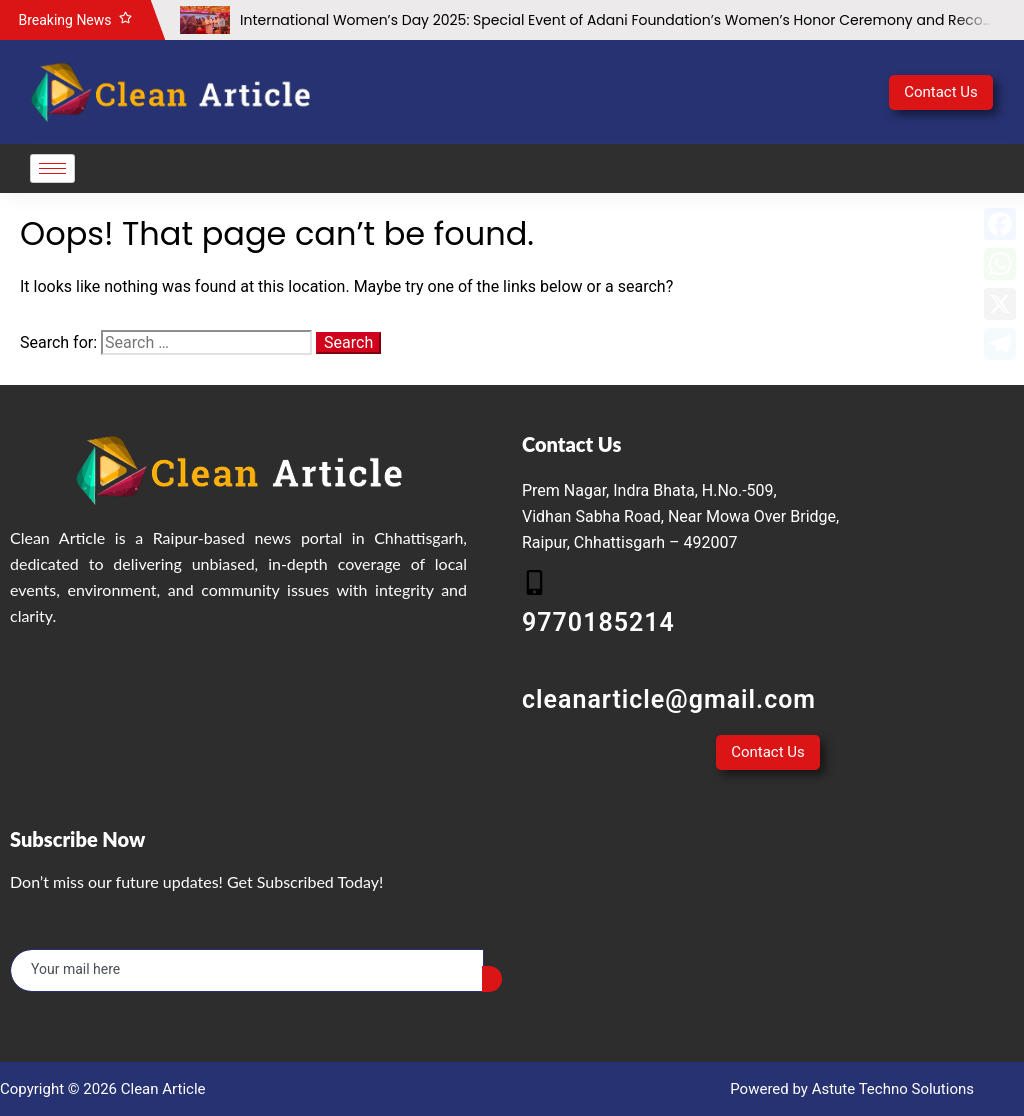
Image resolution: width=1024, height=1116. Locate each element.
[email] (247, 970)
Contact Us (941, 92)
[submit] (492, 979)
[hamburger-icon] (52, 168)
